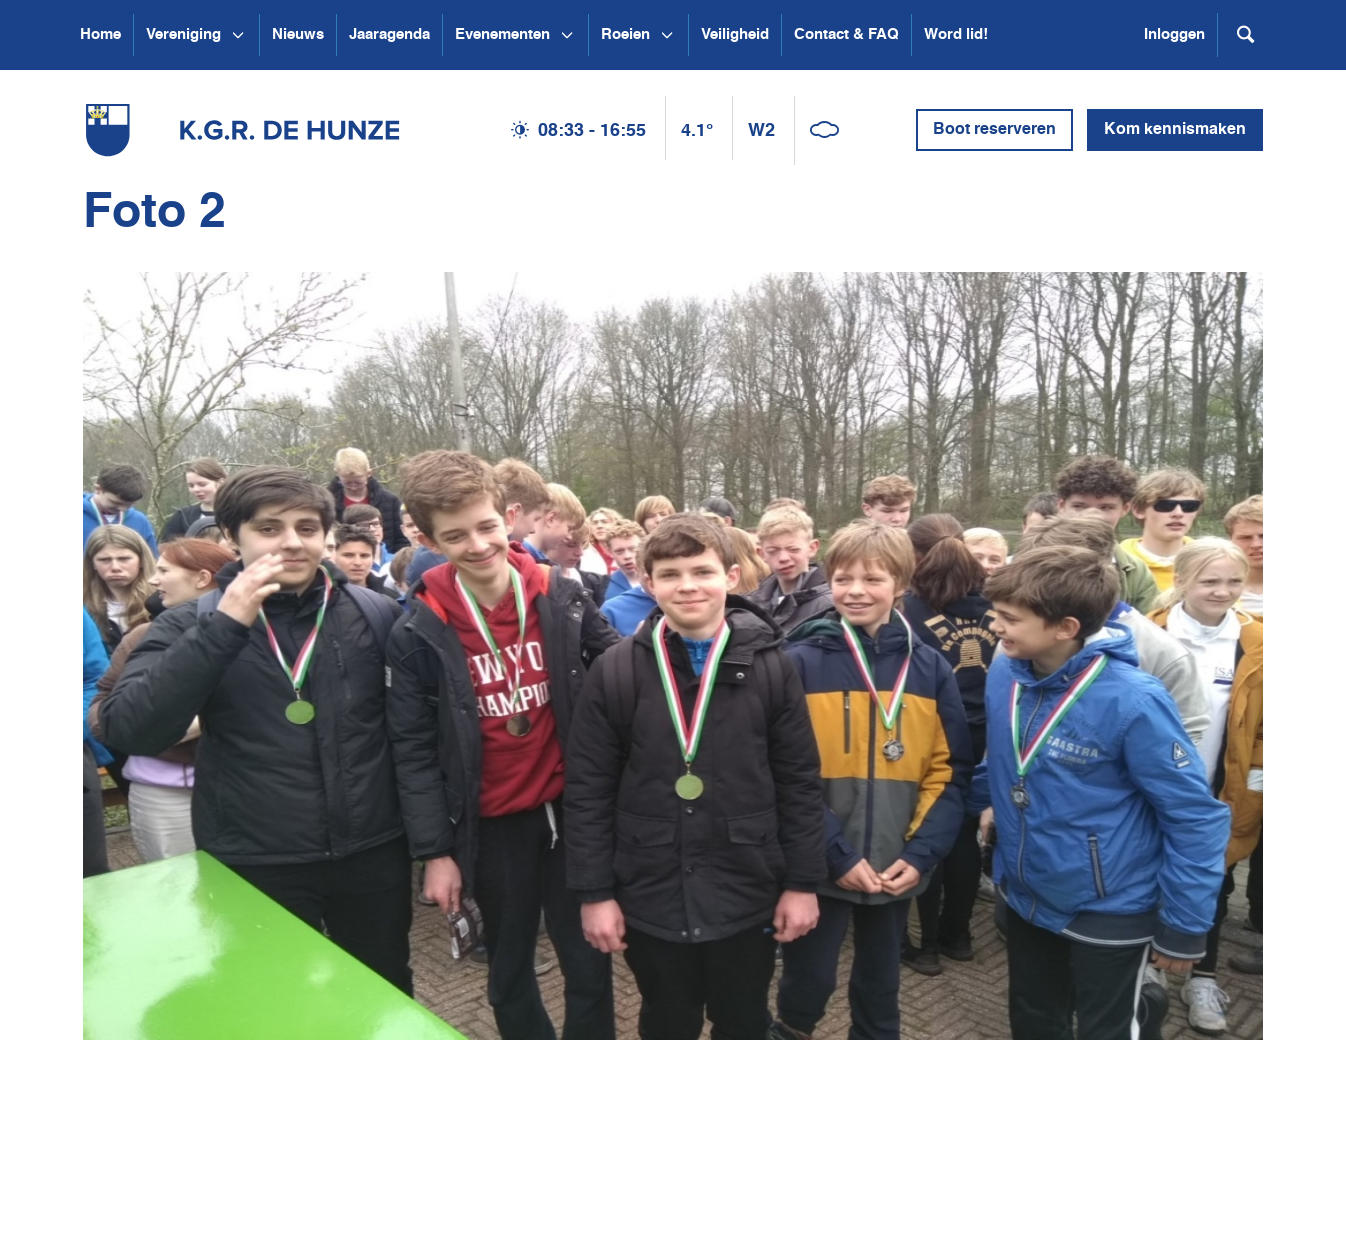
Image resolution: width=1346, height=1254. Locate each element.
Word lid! (956, 34)
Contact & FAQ (846, 34)
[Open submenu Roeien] (667, 35)
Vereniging (183, 34)
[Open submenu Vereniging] (238, 35)
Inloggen (1174, 34)
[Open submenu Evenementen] (567, 35)
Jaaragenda (389, 34)
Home (100, 34)
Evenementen (502, 34)
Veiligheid (735, 34)
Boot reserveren (994, 130)
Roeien (625, 34)
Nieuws (298, 34)
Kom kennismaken (1175, 130)
